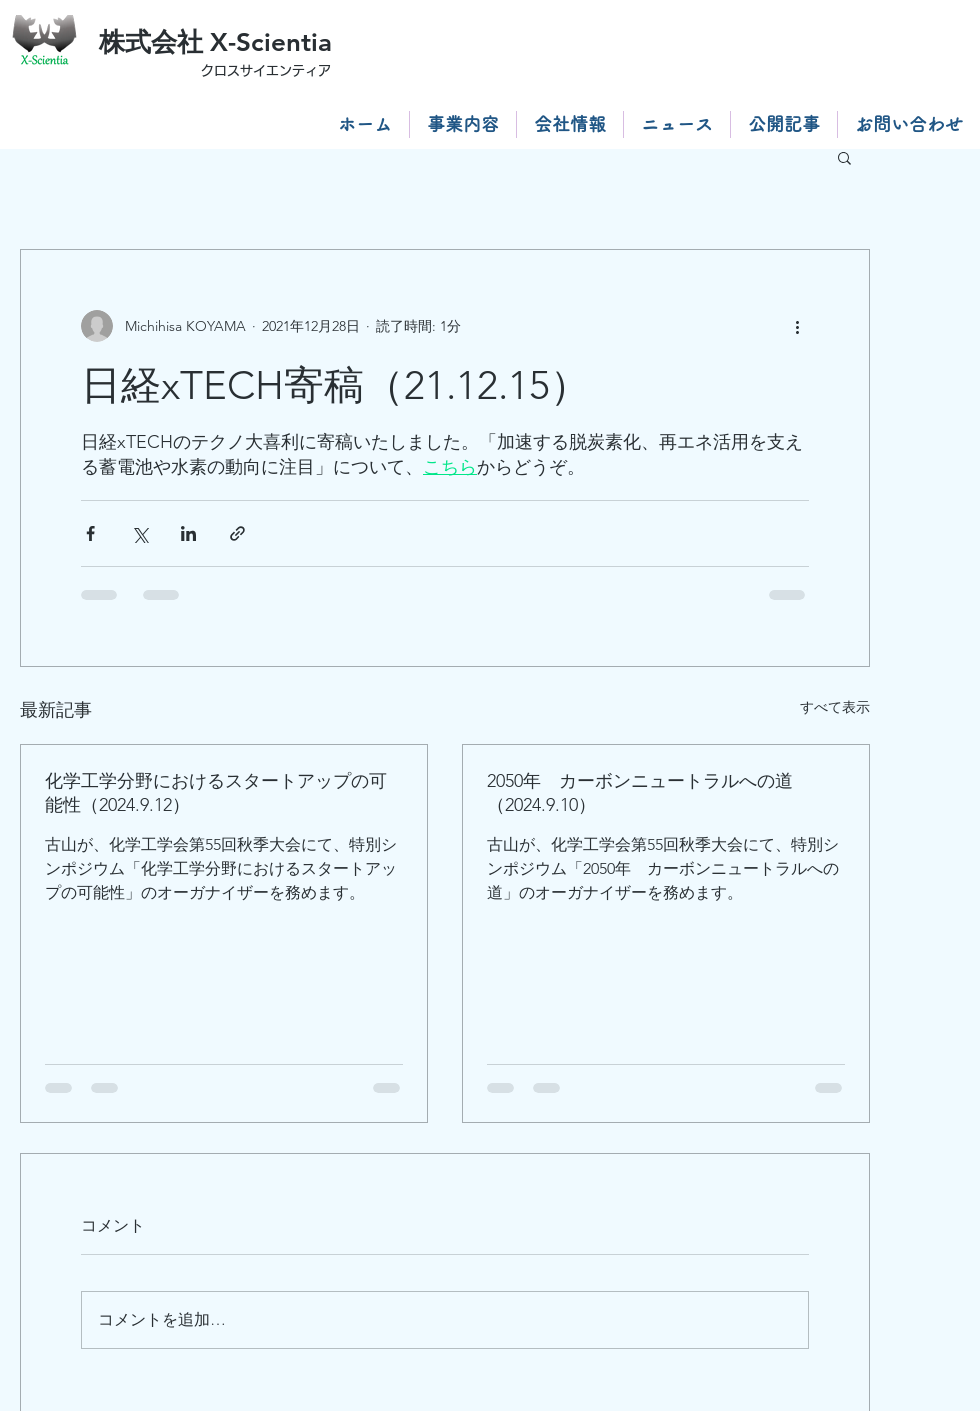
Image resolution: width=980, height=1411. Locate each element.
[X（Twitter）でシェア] (139, 533)
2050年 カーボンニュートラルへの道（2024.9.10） (640, 793)
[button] (844, 157)
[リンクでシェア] (237, 533)
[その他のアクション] (797, 326)
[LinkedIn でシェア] (188, 533)
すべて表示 (835, 707)
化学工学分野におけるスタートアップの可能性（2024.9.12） (216, 793)
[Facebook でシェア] (90, 533)
